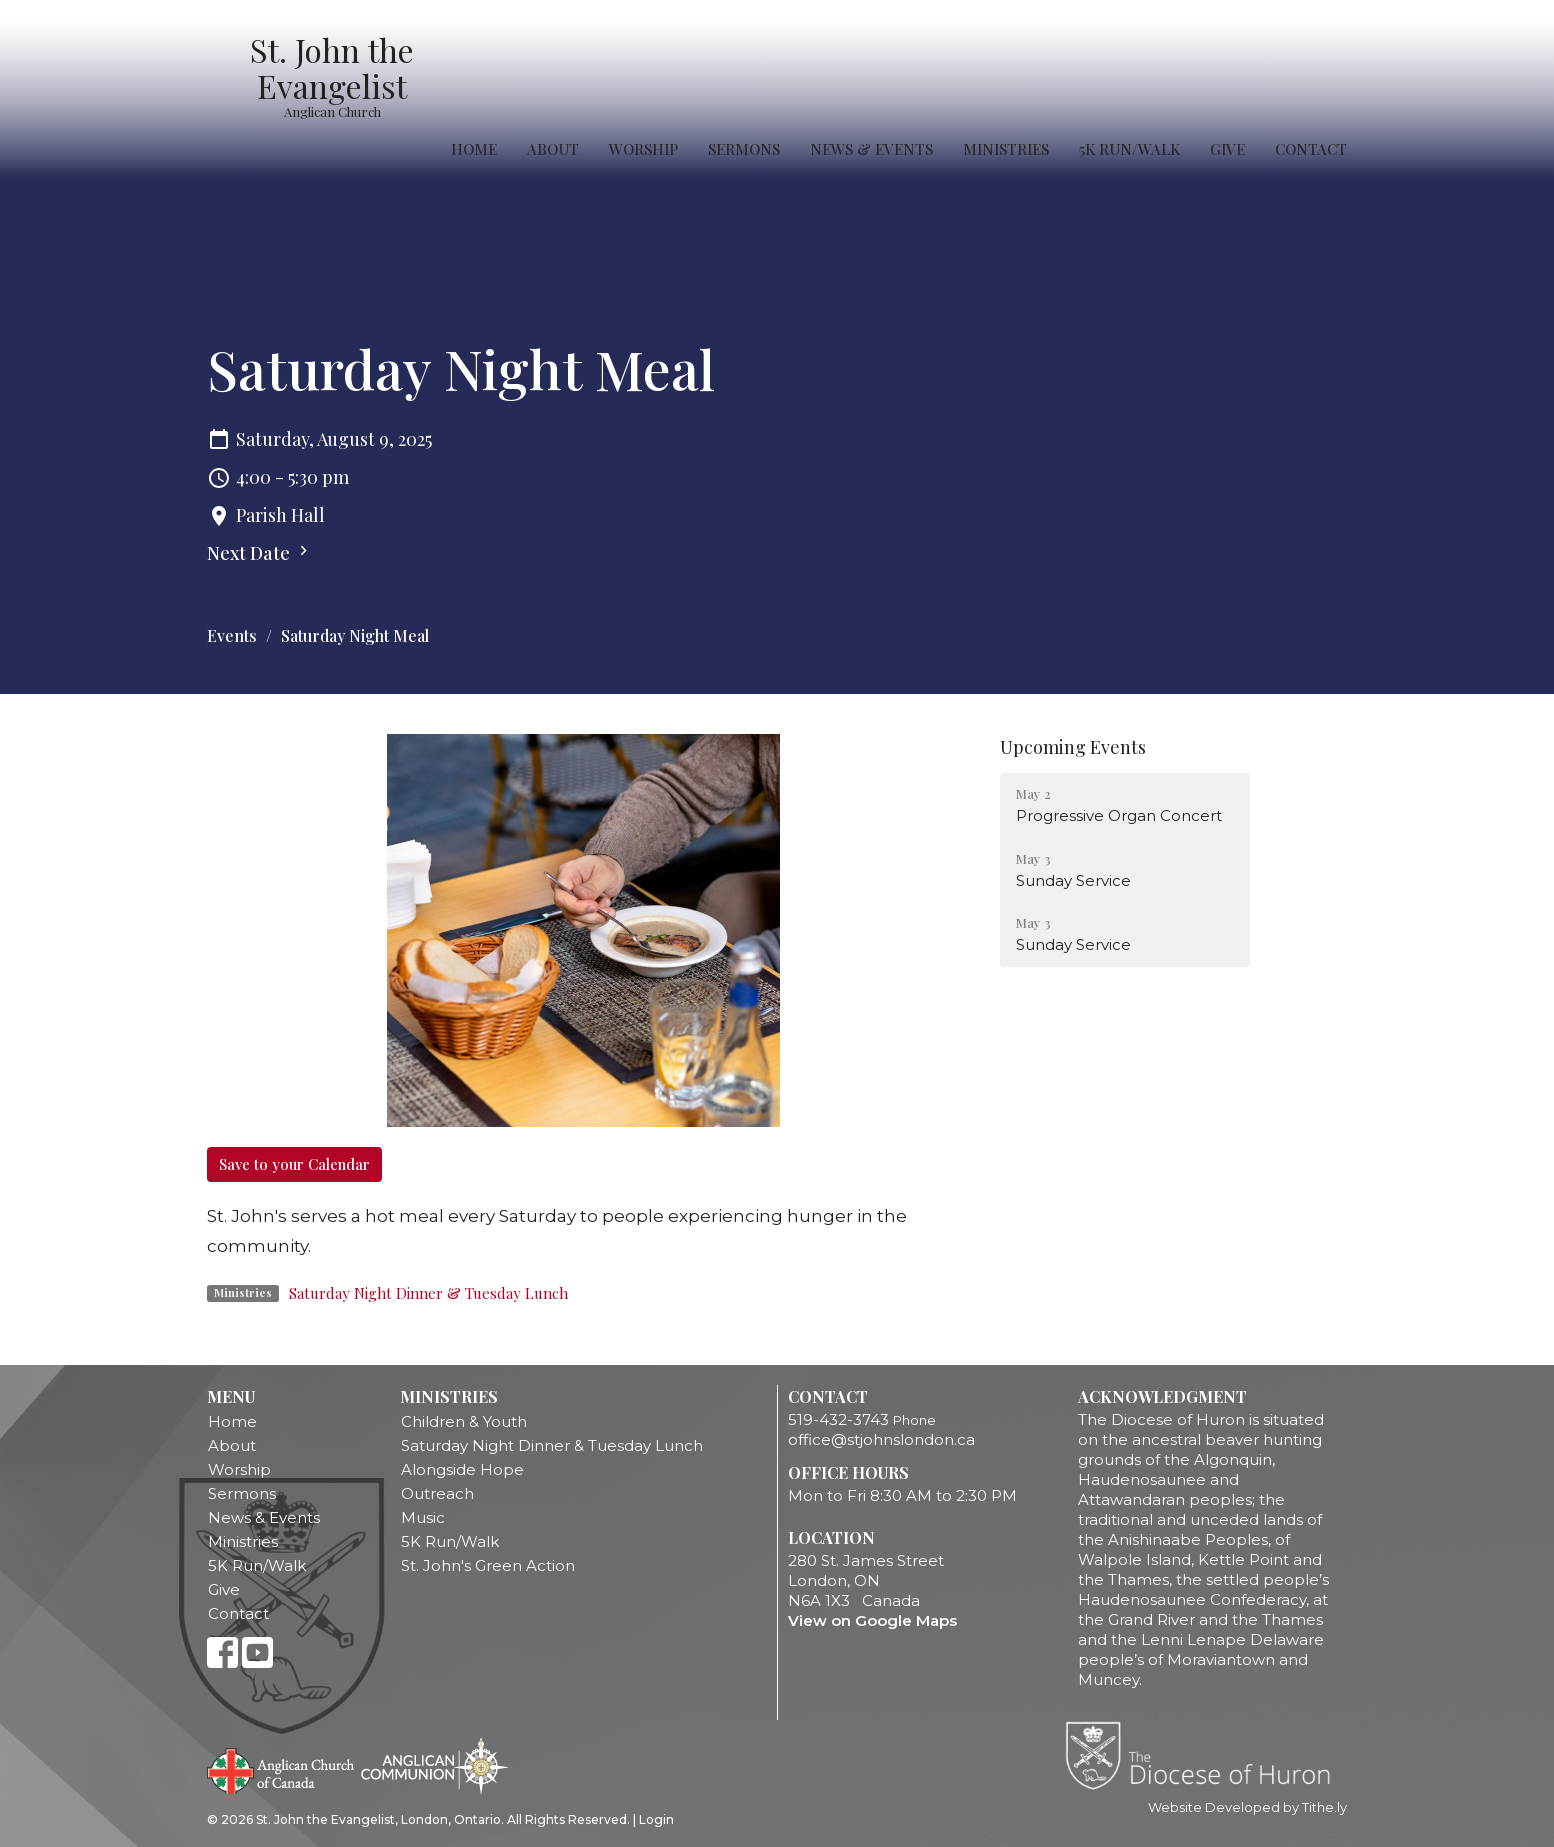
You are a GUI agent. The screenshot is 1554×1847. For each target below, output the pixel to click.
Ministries (1006, 149)
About (553, 149)
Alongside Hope (462, 1469)
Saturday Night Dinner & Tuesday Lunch (428, 1293)
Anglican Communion (434, 1765)
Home (474, 149)
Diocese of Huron (1205, 1755)
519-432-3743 (838, 1419)
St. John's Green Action (488, 1565)
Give (1227, 149)
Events (232, 635)
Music (423, 1517)
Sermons (744, 149)
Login (656, 1819)
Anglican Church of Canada (281, 1769)
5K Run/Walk (1129, 149)
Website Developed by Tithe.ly (1247, 1807)
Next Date (260, 553)
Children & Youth (464, 1421)
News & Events (871, 149)
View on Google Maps (872, 1620)
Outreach (437, 1493)
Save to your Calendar (294, 1164)
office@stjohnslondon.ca (881, 1439)
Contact (1311, 149)
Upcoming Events (1073, 747)
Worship (643, 149)
